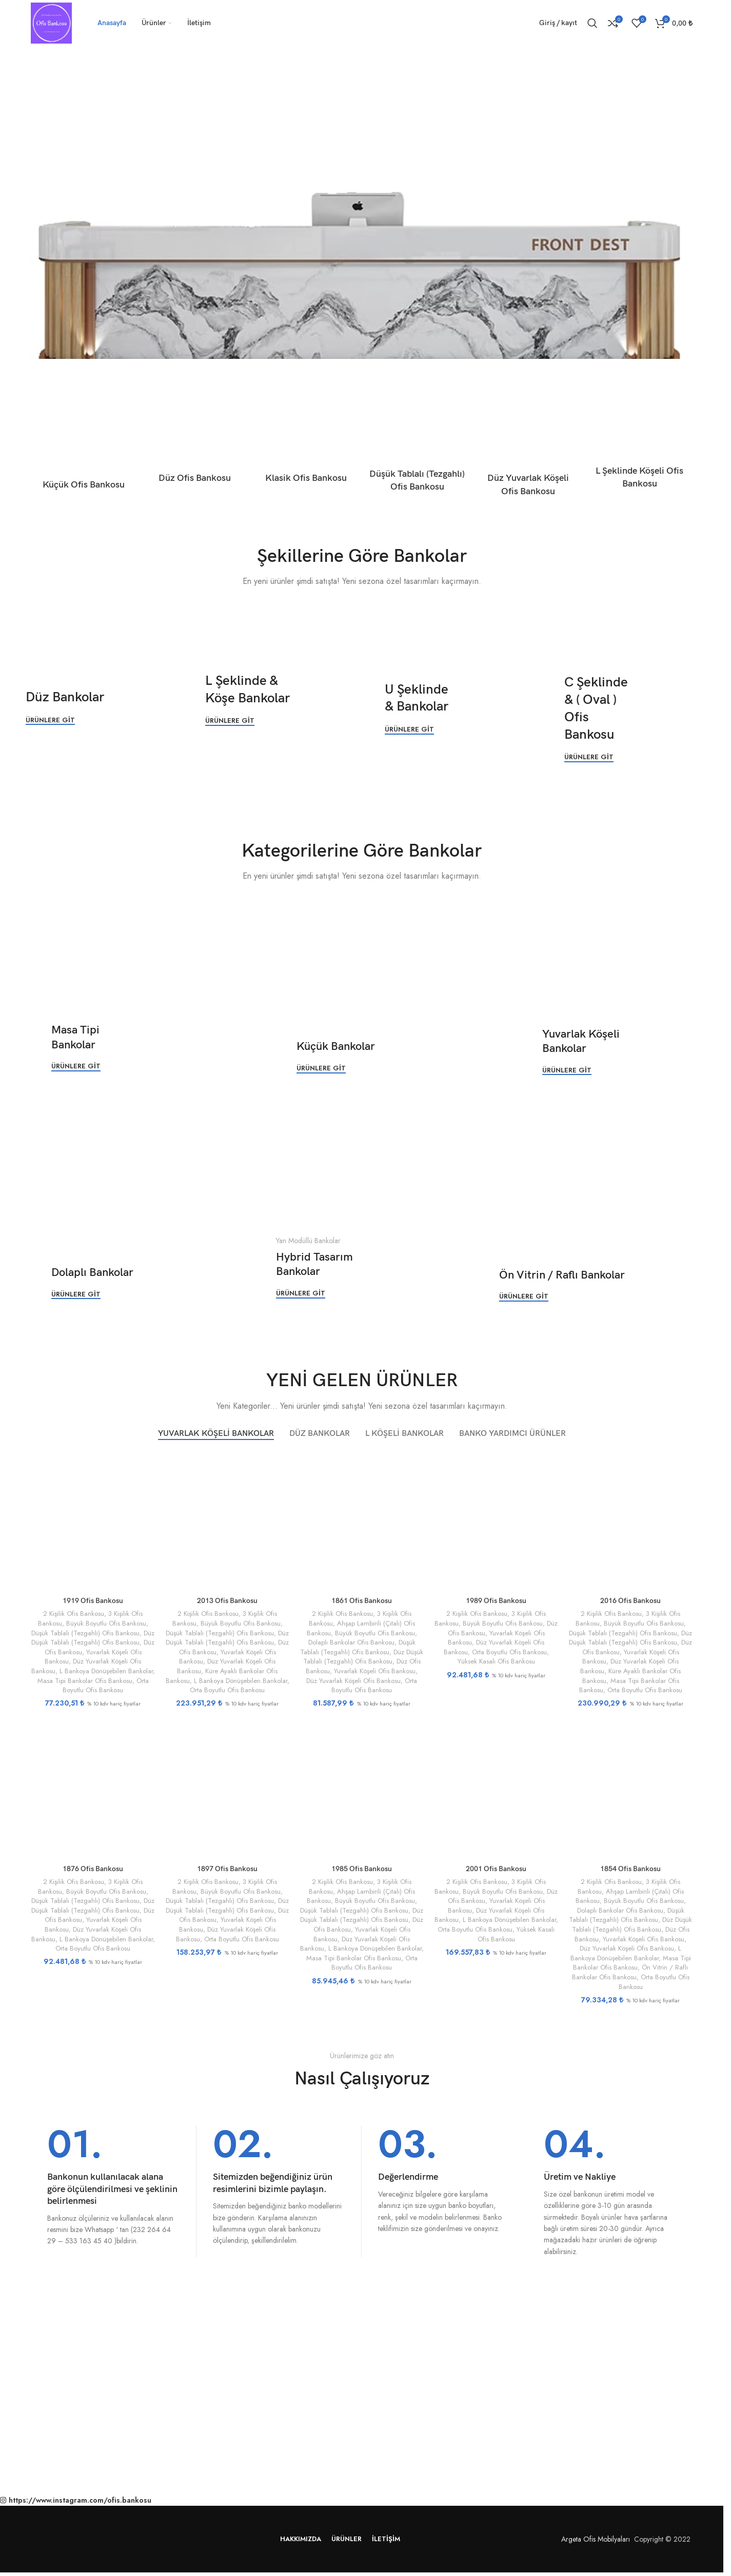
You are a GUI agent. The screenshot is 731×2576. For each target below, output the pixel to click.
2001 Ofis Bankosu (496, 1868)
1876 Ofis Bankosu (93, 1868)
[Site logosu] (51, 22)
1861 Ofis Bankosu (361, 1600)
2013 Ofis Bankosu (227, 1600)
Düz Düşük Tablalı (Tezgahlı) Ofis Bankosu (92, 1638)
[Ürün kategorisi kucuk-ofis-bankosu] (84, 448)
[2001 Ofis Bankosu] (496, 1788)
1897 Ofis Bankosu (227, 1868)
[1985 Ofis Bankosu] (362, 1788)
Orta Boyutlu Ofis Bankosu (106, 1685)
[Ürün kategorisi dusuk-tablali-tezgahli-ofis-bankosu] (417, 449)
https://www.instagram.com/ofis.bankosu (80, 2500)
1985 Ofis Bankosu (361, 1868)
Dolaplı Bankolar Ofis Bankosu (351, 1642)
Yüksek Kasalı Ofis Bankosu (496, 1661)
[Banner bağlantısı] (92, 707)
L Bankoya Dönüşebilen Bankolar (106, 1671)
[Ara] (592, 23)
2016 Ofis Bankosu (630, 1600)
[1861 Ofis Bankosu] (362, 1520)
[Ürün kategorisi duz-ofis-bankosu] (195, 445)
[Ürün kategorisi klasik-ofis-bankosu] (306, 445)
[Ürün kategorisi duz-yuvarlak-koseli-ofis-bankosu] (529, 451)
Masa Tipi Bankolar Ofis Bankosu (84, 1681)
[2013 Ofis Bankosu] (227, 1520)
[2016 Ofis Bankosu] (630, 1520)
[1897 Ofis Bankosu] (227, 1788)
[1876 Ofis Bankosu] (93, 1788)
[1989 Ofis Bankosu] (496, 1520)
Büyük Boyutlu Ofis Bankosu (106, 1623)
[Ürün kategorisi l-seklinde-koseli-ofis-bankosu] (639, 447)
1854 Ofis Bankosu (630, 1868)
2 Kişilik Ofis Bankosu (73, 1613)
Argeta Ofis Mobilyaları (593, 2539)
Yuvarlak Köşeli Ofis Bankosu (375, 1671)
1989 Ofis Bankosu (496, 1600)
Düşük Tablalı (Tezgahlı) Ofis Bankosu (85, 1633)
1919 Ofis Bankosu (93, 1600)
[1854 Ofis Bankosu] (630, 1788)
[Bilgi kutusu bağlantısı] (113, 2185)
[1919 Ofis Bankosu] (93, 1520)
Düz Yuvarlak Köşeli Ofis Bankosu (353, 1681)
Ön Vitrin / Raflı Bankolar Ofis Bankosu (630, 1972)
